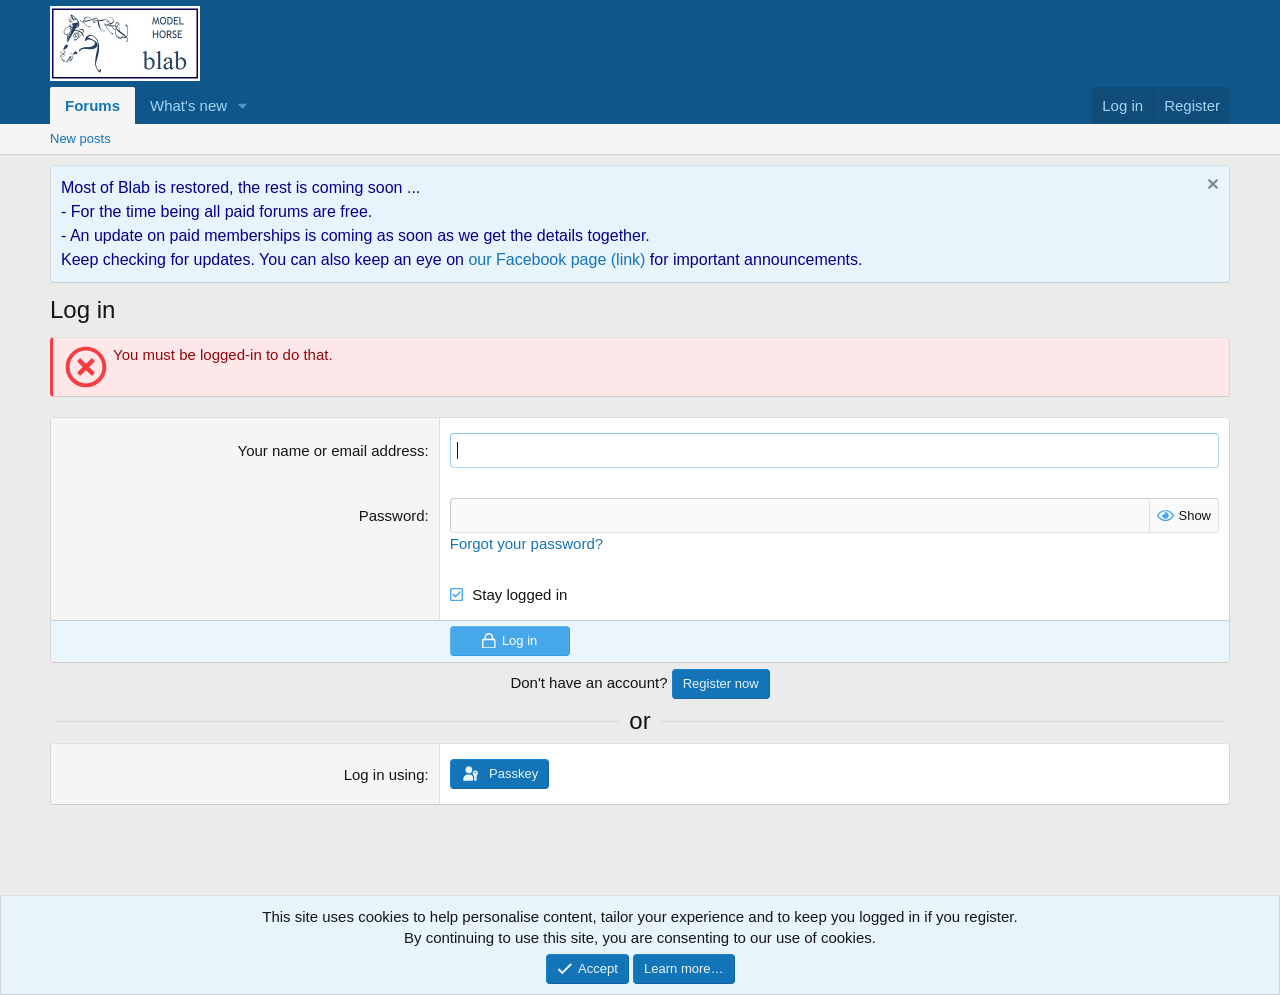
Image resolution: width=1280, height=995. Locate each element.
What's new (188, 105)
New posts (80, 138)
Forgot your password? (526, 543)
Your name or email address (331, 450)
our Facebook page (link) (556, 259)
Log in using (384, 774)
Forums (92, 105)
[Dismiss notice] (1210, 186)
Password (392, 515)
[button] (243, 105)
